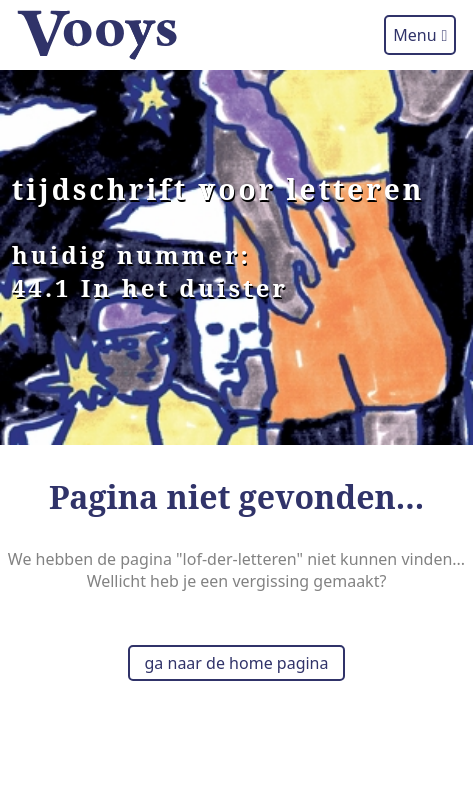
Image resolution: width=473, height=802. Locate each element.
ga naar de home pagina (237, 663)
